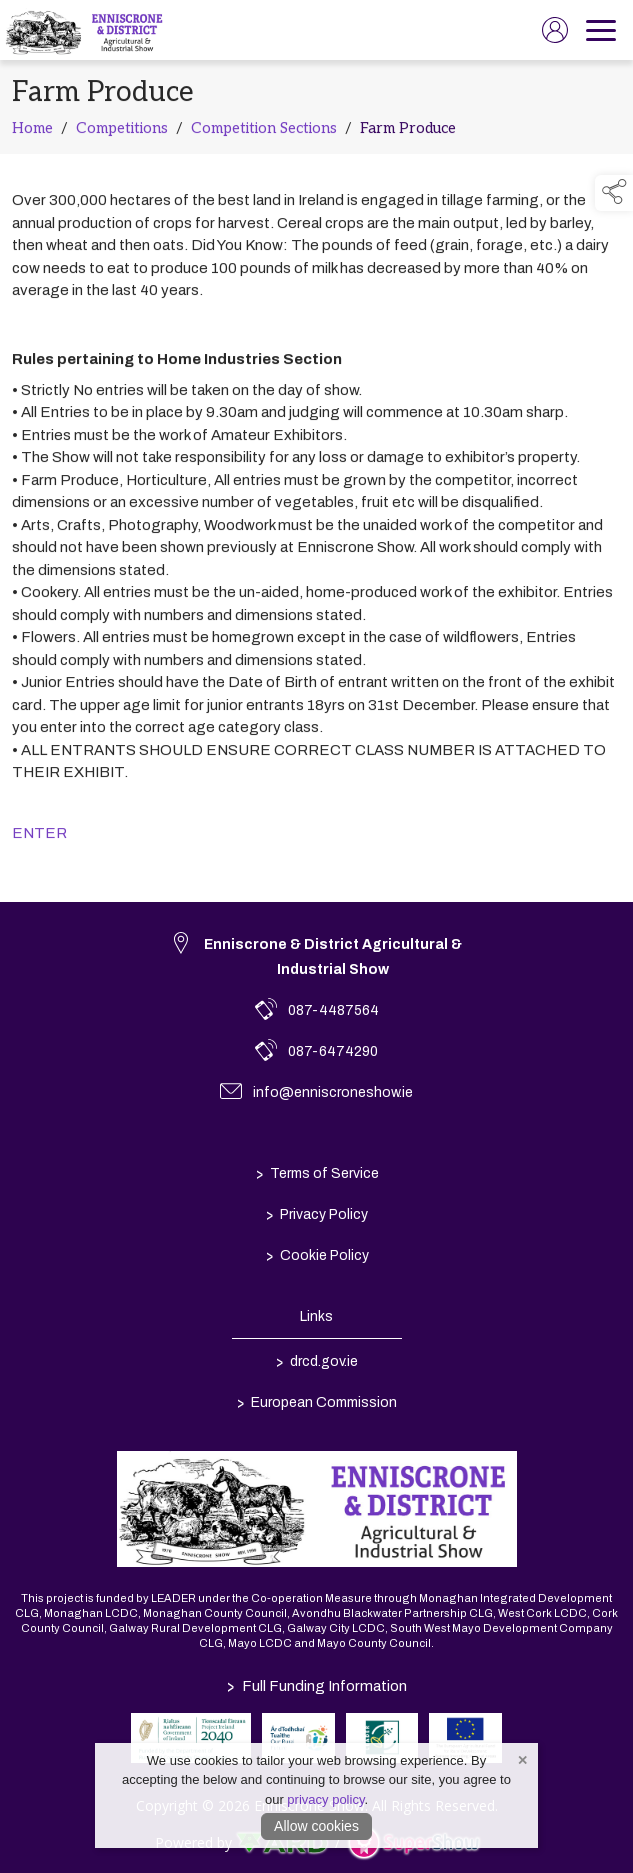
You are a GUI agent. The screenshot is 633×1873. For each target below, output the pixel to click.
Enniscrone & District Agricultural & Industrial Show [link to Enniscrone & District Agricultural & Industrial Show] (333, 957)
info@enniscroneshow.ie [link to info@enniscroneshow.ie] (333, 1092)
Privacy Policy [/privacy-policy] (317, 1214)
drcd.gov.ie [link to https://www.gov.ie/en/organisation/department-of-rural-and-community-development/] (317, 1361)
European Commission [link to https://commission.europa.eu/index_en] (317, 1402)
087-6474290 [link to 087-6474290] (333, 1051)
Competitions (122, 132)
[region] (316, 244)
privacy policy (325, 1799)
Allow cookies (316, 1826)
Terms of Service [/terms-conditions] (316, 1173)
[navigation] (601, 30)
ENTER (39, 837)
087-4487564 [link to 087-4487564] (333, 1010)
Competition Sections (264, 132)
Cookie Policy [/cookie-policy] (316, 1255)
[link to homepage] (86, 30)
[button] (614, 193)
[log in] (555, 30)
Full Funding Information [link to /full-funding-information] (317, 1686)
